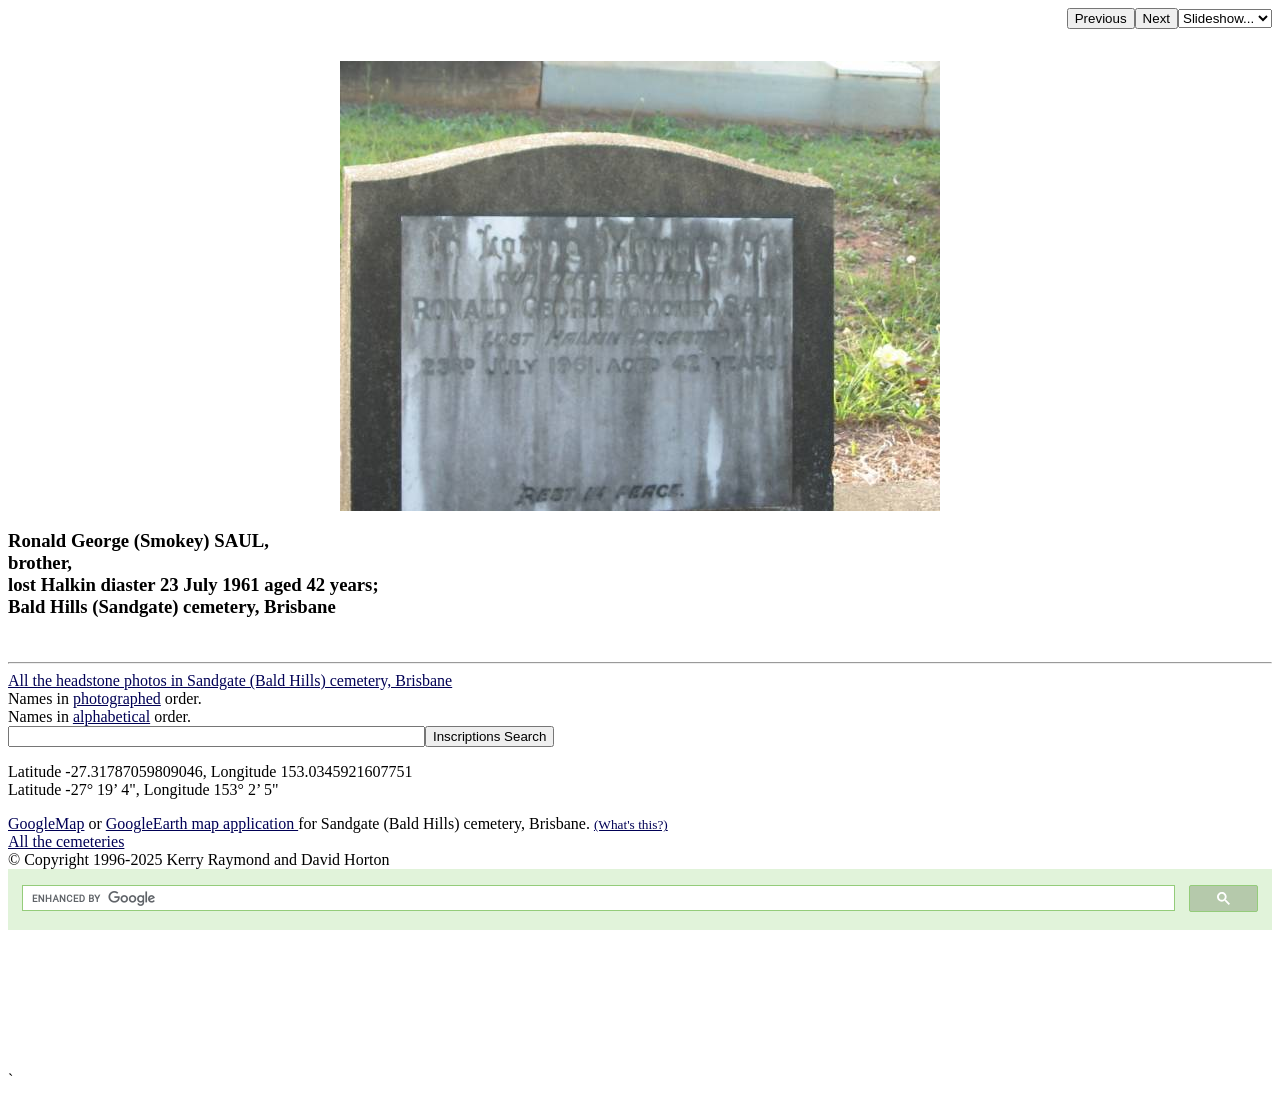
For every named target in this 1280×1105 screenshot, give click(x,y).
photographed (117, 698)
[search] (596, 898)
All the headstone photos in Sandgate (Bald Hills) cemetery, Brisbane (230, 680)
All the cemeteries (66, 841)
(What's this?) (631, 824)
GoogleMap (46, 823)
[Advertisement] (608, 1000)
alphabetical (111, 716)
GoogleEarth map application (202, 823)
